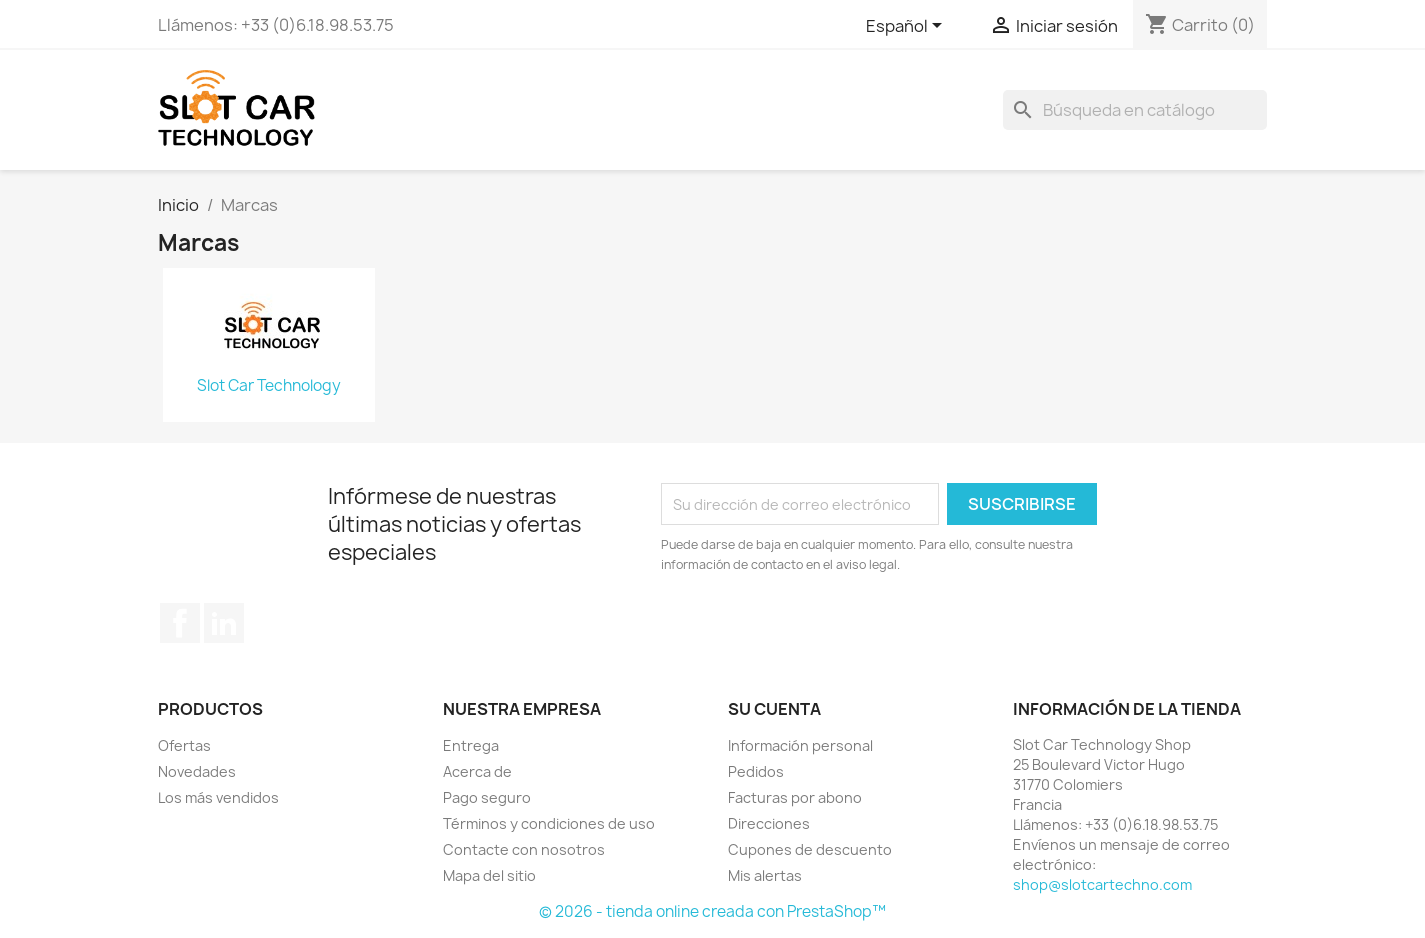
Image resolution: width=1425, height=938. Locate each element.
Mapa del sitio (489, 875)
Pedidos (756, 771)
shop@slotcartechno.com (1102, 884)
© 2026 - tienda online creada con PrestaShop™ (712, 911)
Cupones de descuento (810, 849)
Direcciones (769, 823)
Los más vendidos (218, 797)
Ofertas (184, 745)
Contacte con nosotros (524, 849)
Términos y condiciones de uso (549, 823)
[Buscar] (1135, 110)
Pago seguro (487, 797)
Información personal (800, 745)
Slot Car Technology (269, 386)
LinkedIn (224, 623)
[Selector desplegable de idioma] (907, 27)
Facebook (180, 623)
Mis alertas (765, 875)
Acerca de (477, 771)
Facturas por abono (795, 797)
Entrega (471, 745)
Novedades (197, 771)
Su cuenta (774, 709)
